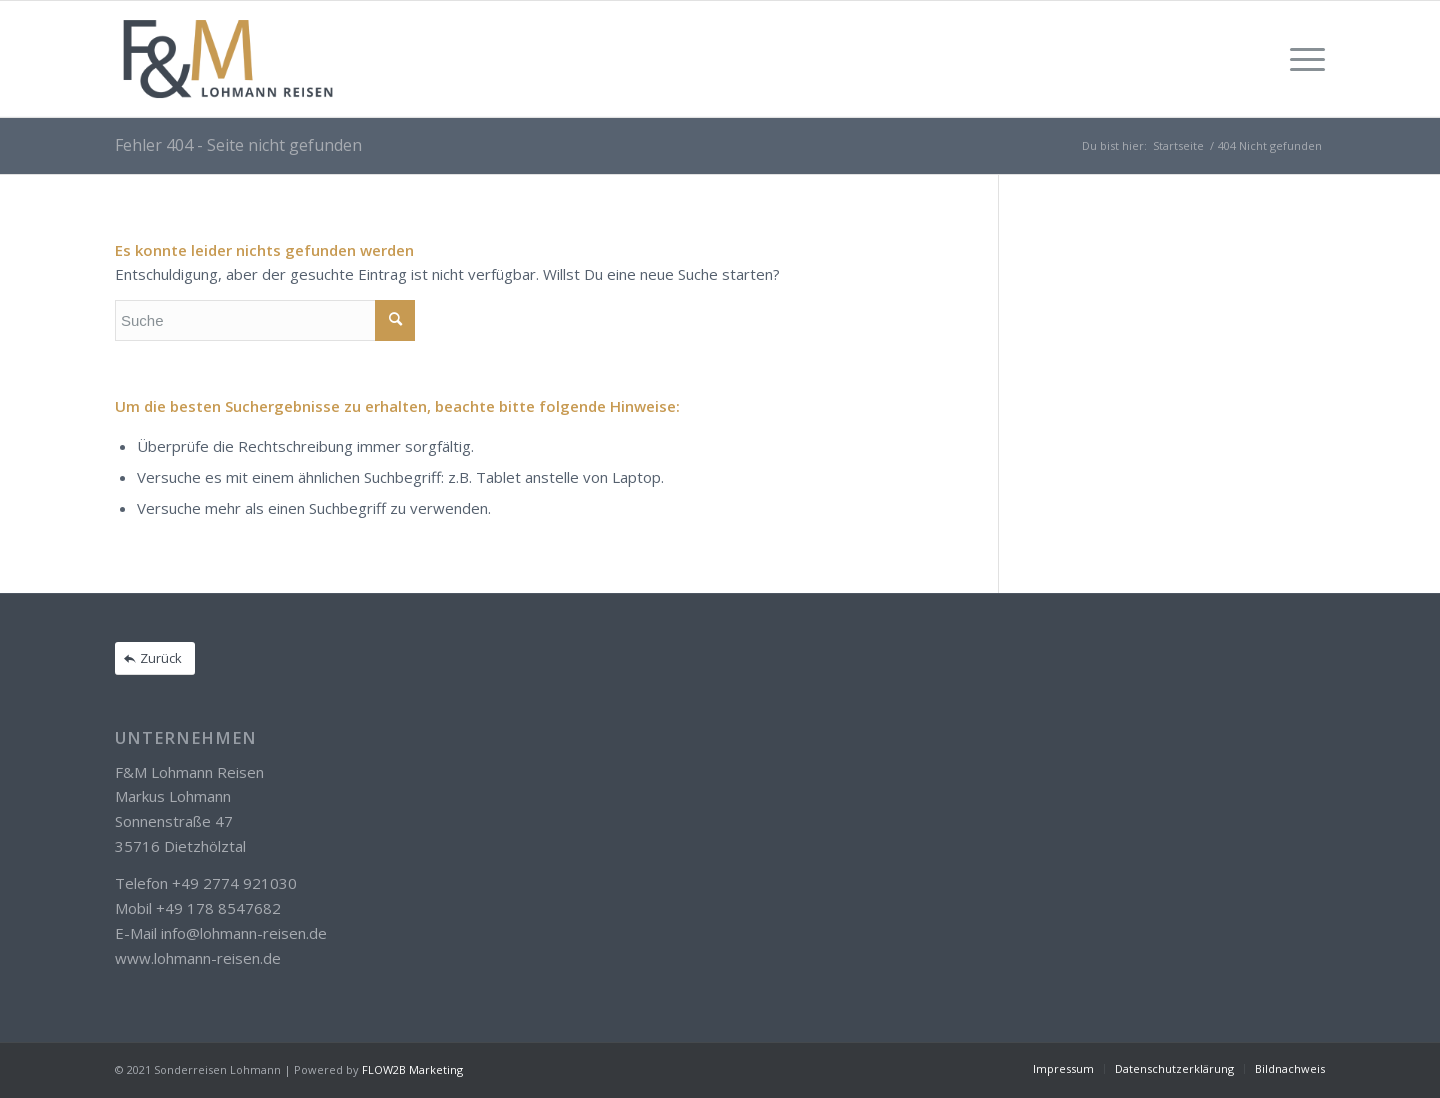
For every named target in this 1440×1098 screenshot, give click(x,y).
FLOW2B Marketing (412, 1069)
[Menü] (1301, 59)
